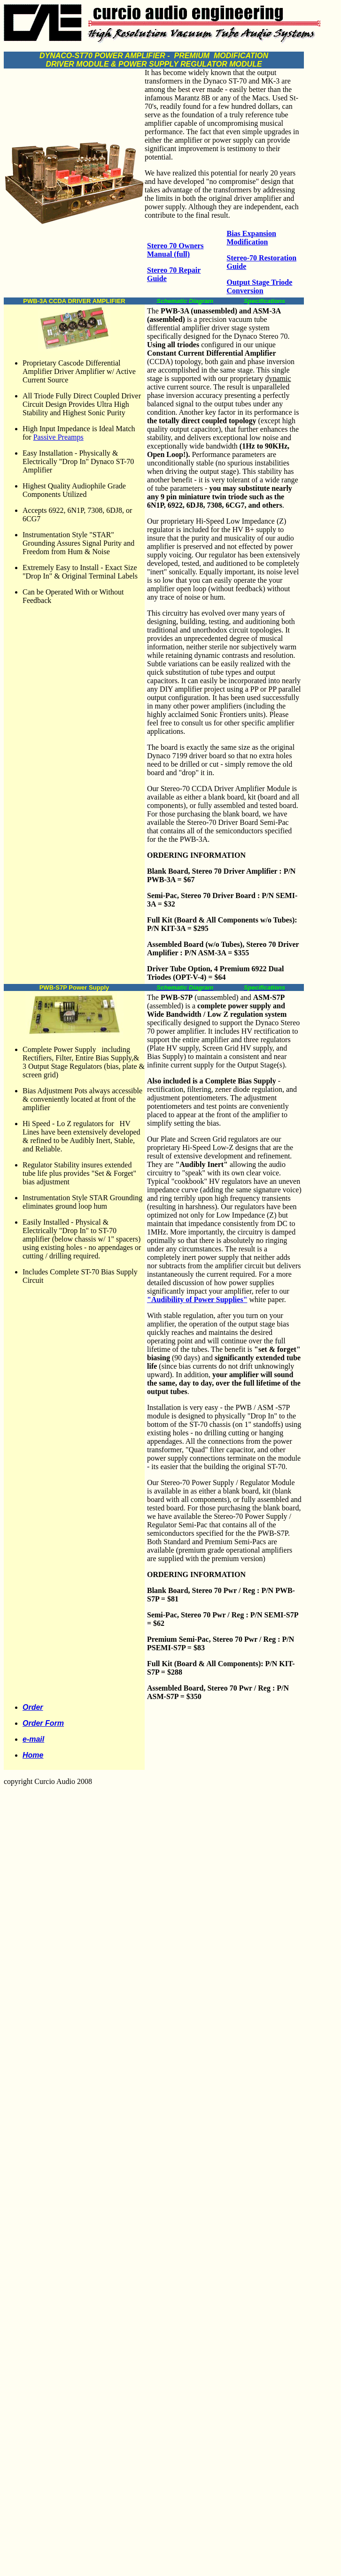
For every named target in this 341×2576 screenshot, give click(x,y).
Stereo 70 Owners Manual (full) (175, 250)
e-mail (33, 1739)
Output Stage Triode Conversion (260, 286)
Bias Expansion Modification (251, 237)
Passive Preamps (58, 437)
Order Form (43, 1723)
